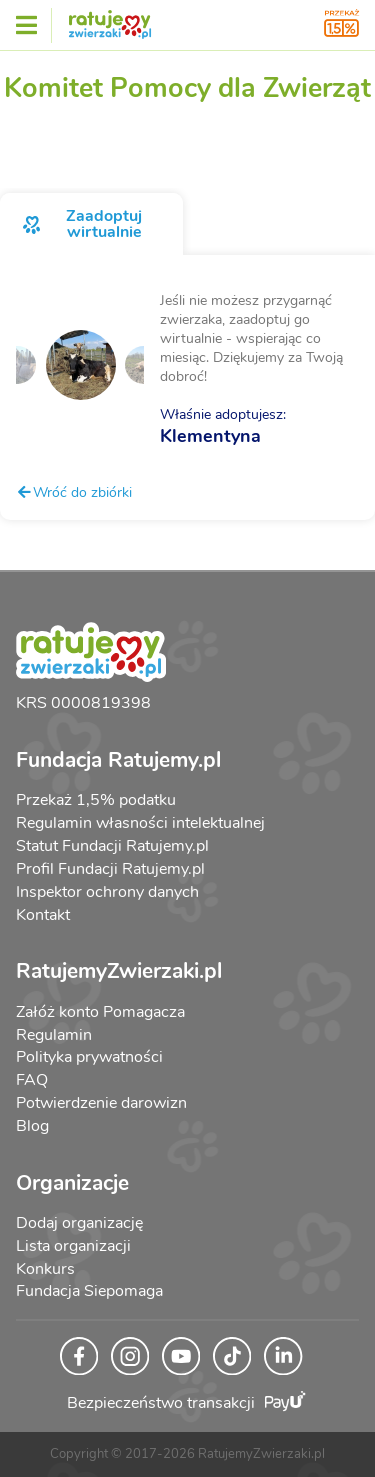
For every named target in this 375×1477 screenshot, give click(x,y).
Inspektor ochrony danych (107, 892)
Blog (32, 1126)
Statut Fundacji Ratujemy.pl (112, 846)
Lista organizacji (73, 1246)
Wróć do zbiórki (74, 492)
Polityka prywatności (89, 1057)
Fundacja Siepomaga (89, 1291)
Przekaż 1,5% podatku (96, 800)
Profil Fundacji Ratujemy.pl (110, 869)
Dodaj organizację (79, 1223)
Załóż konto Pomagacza (100, 1012)
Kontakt (43, 915)
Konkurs (45, 1269)
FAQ (32, 1080)
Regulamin (54, 1035)
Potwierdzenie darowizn (101, 1103)
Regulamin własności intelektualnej (140, 823)
